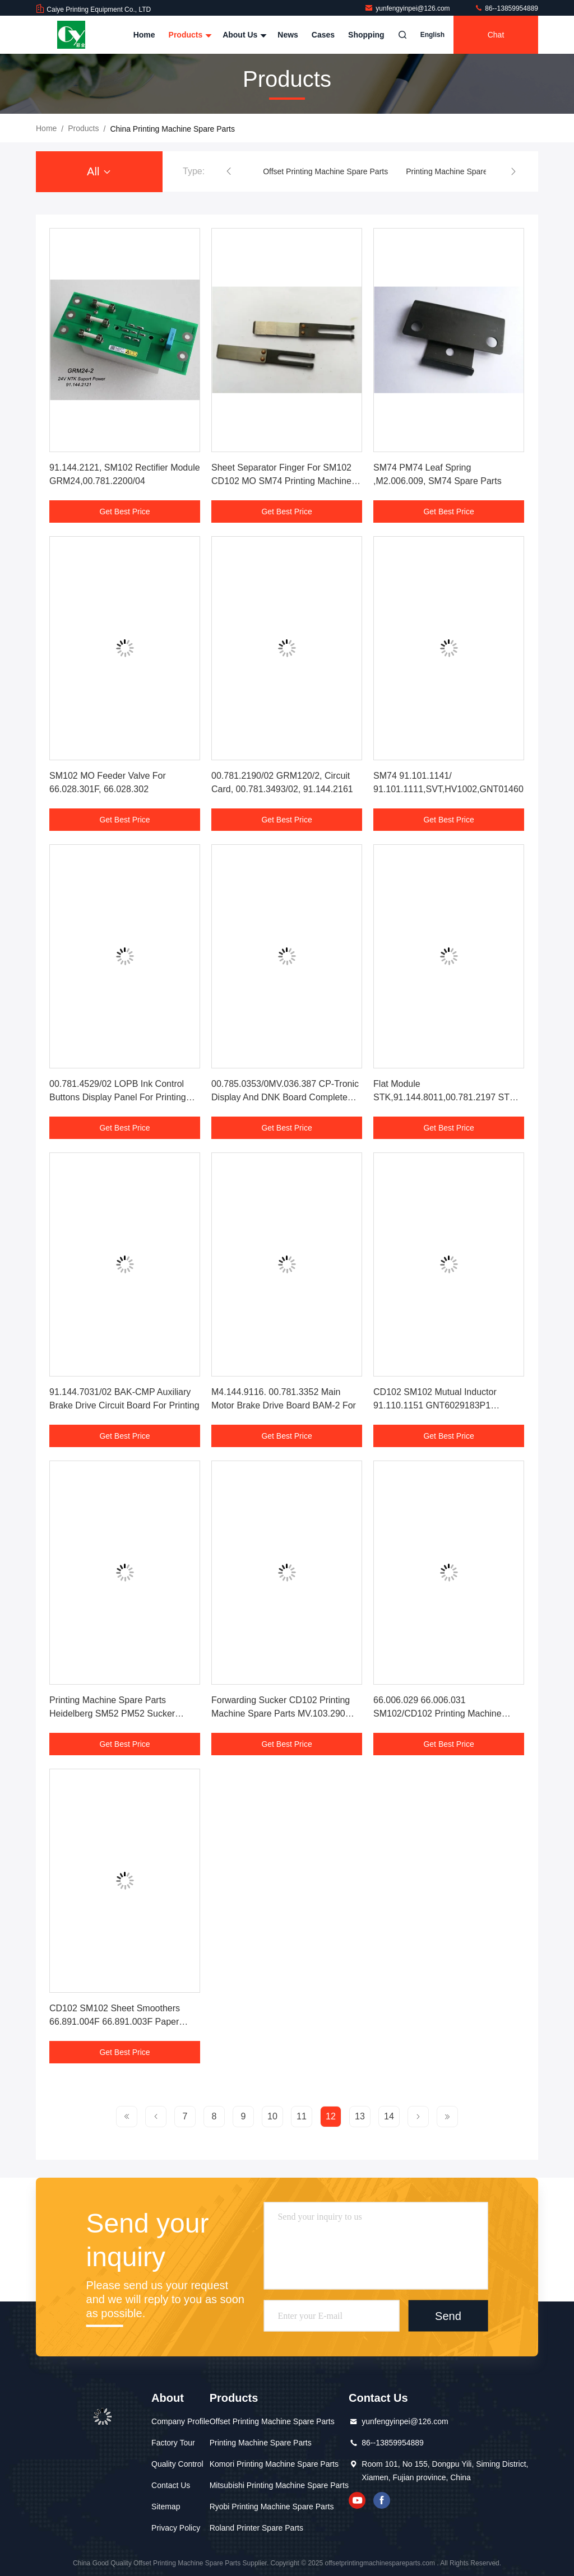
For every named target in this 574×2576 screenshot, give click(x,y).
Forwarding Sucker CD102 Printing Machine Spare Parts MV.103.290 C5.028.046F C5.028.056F (280, 1713)
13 (360, 2116)
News (287, 34)
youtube (357, 2500)
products (83, 128)
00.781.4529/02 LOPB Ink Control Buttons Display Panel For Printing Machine (117, 1097)
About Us (243, 34)
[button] (228, 171)
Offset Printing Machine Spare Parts (325, 171)
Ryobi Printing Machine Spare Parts (272, 2506)
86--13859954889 (506, 8)
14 (389, 2116)
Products (189, 34)
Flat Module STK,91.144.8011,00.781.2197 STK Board (444, 1097)
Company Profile (180, 2421)
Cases (323, 34)
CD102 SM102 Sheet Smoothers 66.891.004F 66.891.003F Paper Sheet (114, 2021)
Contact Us (170, 2485)
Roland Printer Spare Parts (256, 2527)
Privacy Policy (175, 2527)
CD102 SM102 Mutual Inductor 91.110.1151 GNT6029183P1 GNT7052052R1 (435, 1405)
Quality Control (177, 2463)
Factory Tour (173, 2442)
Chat (496, 34)
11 (302, 2116)
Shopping (366, 34)
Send (448, 2316)
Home (144, 34)
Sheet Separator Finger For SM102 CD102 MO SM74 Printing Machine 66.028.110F (281, 481)
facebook (381, 2500)
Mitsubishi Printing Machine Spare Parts (279, 2485)
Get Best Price (124, 511)
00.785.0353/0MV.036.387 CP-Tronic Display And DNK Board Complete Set (285, 1097)
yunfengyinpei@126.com (408, 8)
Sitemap (165, 2506)
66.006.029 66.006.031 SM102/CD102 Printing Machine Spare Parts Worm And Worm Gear (443, 1713)
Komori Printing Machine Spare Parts (274, 2463)
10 (272, 2116)
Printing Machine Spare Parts (457, 171)
